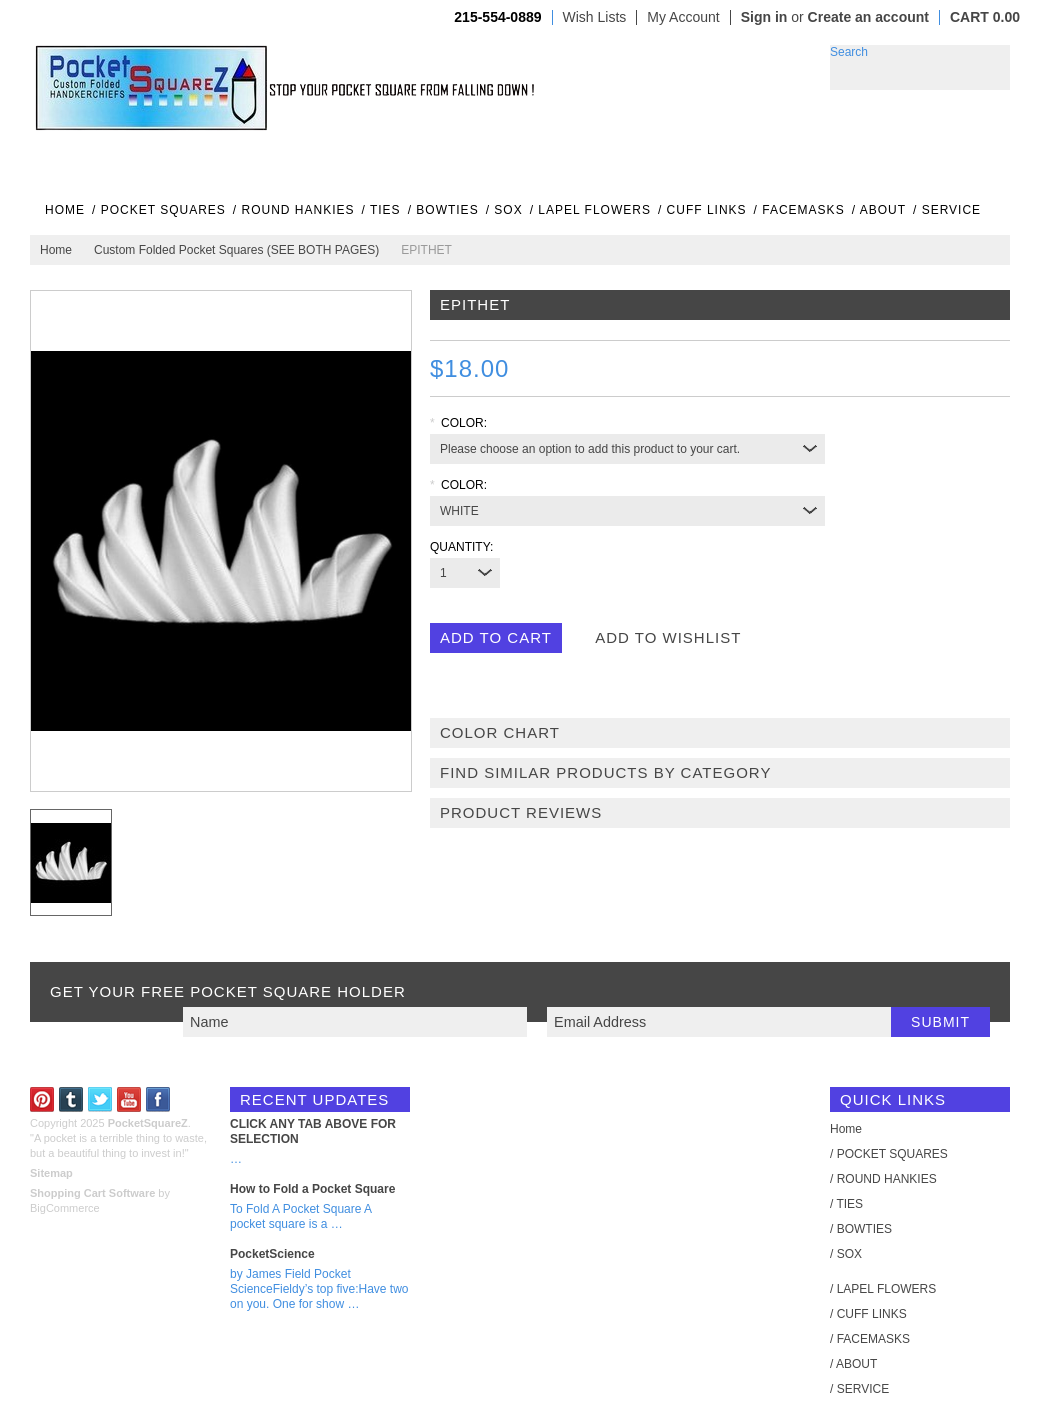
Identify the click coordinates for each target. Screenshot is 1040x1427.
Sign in (764, 17)
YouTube (129, 1099)
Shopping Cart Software (92, 1193)
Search (849, 52)
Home (56, 250)
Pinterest (42, 1099)
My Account (683, 17)
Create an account (868, 17)
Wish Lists (595, 17)
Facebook (158, 1099)
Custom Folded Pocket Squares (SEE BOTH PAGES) (236, 250)
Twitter (100, 1099)
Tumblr (71, 1099)
